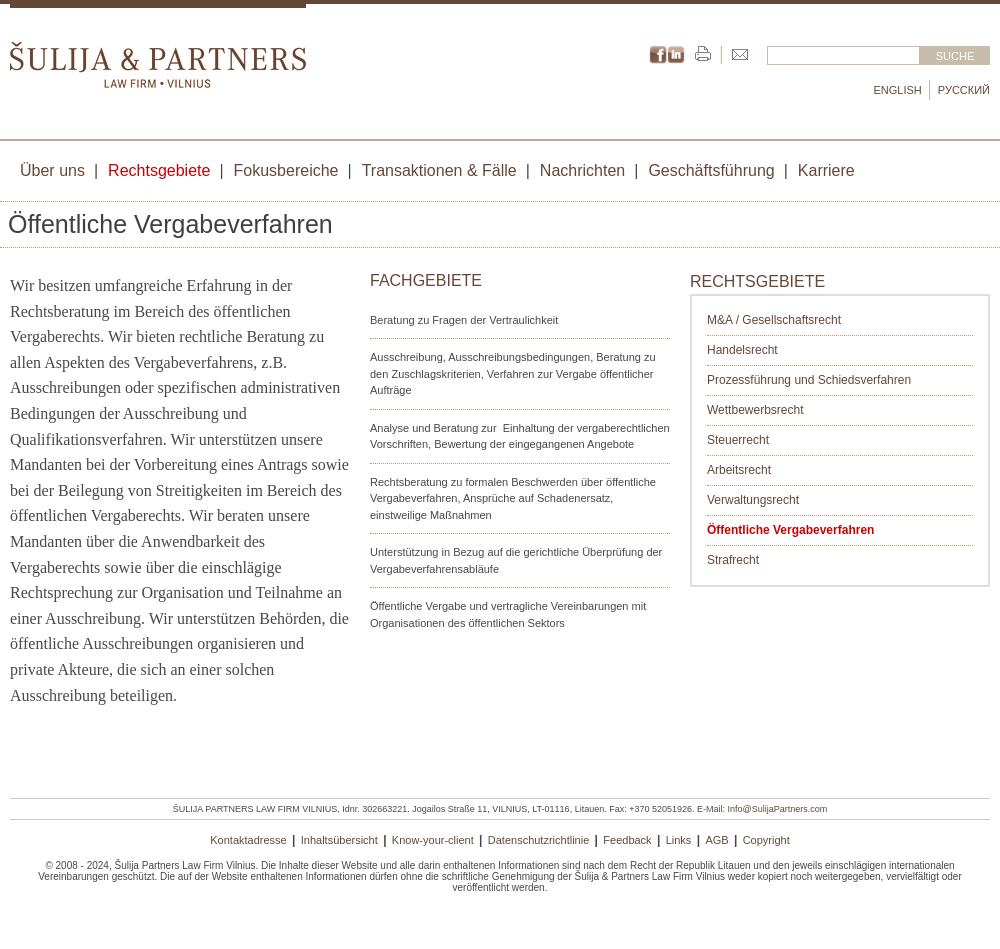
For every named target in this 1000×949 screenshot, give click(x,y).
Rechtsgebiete (159, 170)
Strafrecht (733, 560)
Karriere (826, 170)
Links (679, 840)
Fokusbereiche (286, 170)
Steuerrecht (738, 440)
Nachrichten (582, 170)
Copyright (766, 840)
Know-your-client (433, 840)
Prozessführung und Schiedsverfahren (809, 380)
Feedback (627, 840)
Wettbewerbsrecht (755, 410)
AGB (716, 840)
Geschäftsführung (711, 170)
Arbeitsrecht (739, 470)
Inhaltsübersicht (339, 840)
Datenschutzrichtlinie (539, 840)
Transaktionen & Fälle (439, 170)
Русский (964, 90)
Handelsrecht (742, 350)
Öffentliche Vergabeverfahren (790, 530)
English (898, 90)
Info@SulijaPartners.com (778, 809)
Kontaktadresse (248, 840)
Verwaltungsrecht (753, 500)
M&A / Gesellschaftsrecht (774, 320)
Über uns (52, 170)
